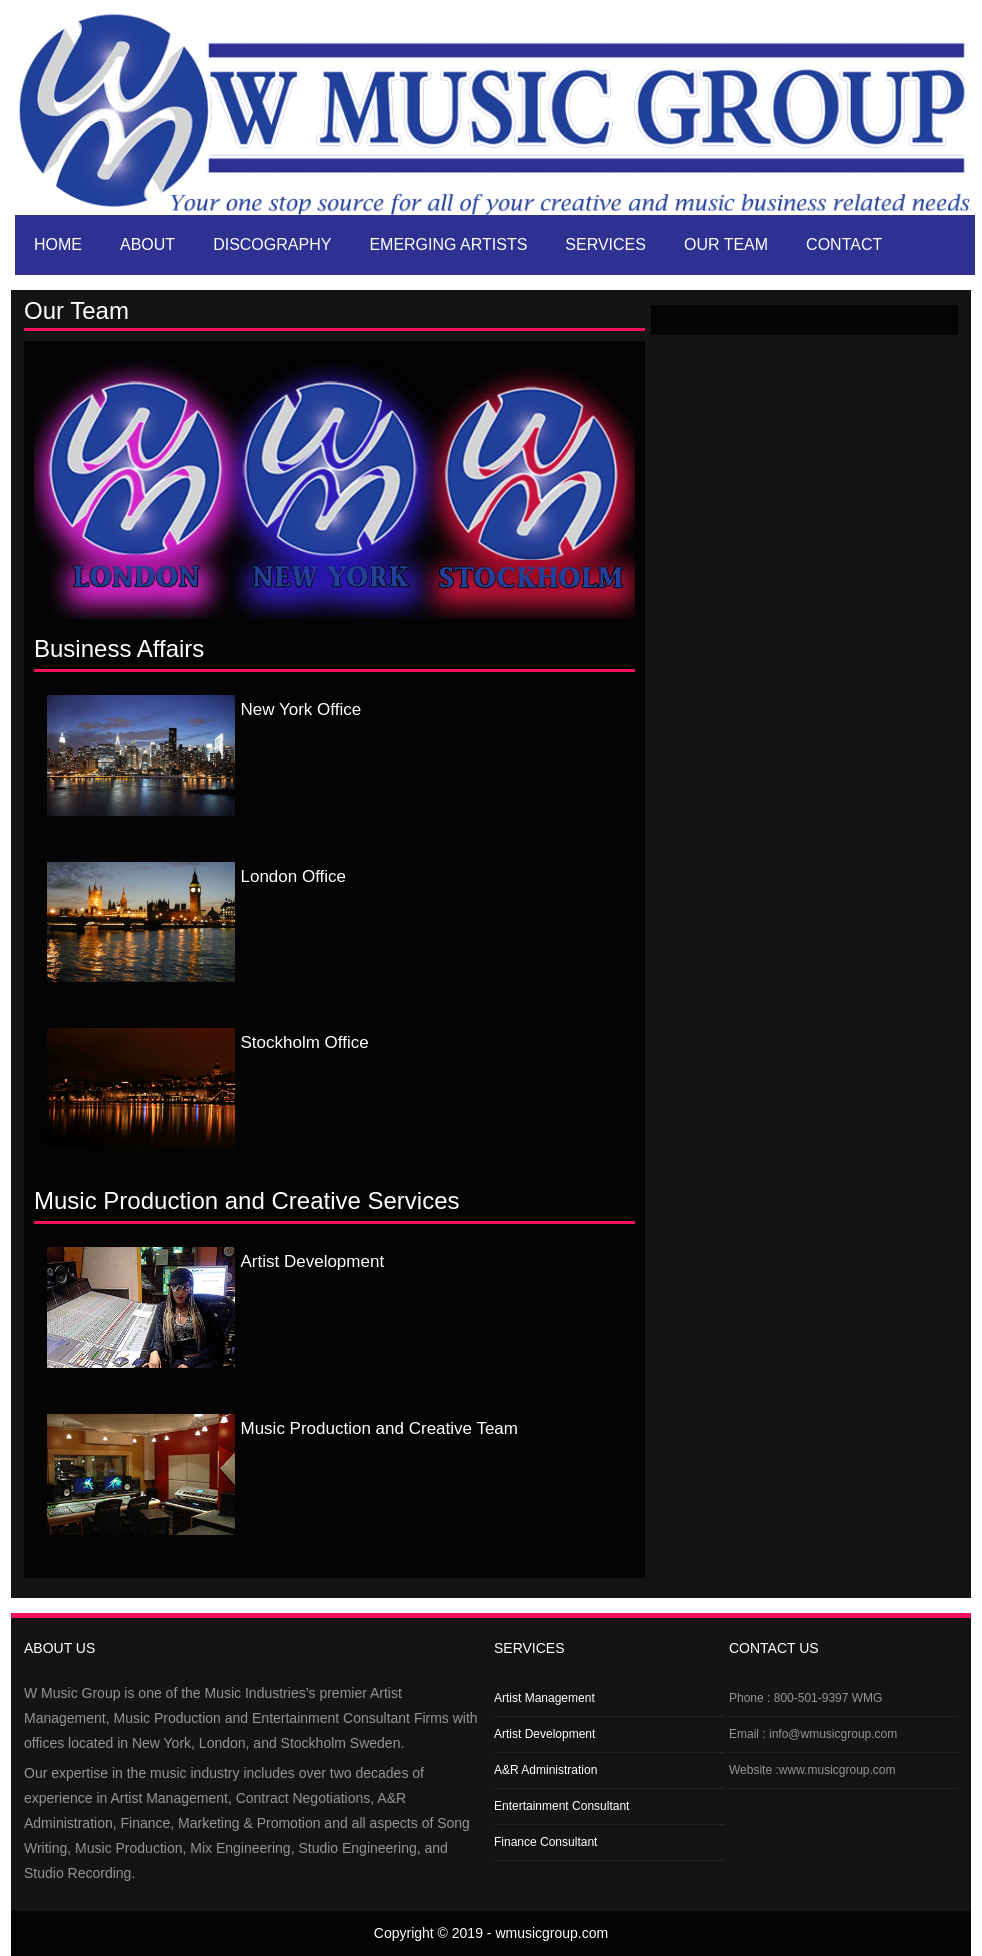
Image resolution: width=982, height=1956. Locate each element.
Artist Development (544, 1734)
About (147, 244)
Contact (844, 244)
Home (58, 244)
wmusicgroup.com (551, 1933)
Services (605, 244)
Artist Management (544, 1698)
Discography (272, 244)
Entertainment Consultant (561, 1806)
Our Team (726, 244)
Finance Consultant (545, 1842)
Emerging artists (448, 244)
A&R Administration (545, 1770)
